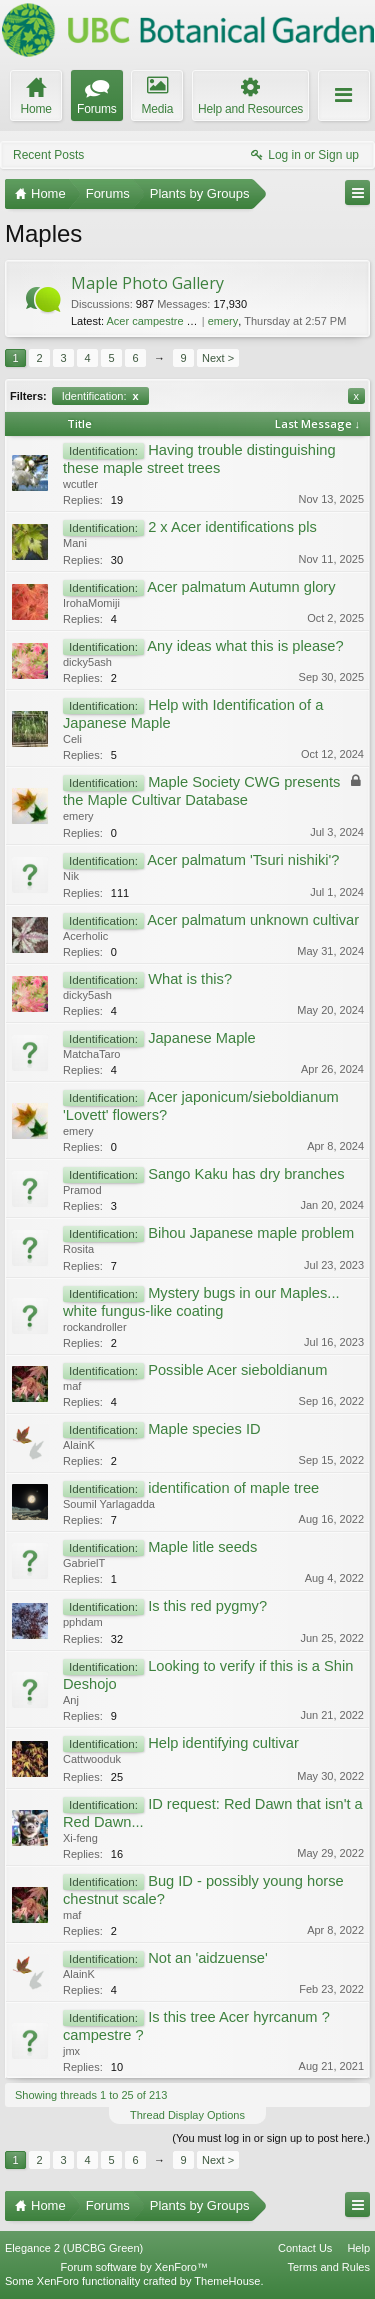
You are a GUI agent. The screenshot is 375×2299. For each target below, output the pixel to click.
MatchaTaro (91, 1054)
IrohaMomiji (91, 603)
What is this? (190, 979)
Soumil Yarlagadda (109, 1504)
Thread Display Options (187, 2115)
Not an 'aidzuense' (208, 1958)
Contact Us (305, 2248)
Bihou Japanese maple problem (251, 1233)
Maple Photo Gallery (147, 283)
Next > (218, 358)
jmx (71, 2051)
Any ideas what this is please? (245, 646)
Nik (71, 876)
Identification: (100, 396)
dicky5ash (87, 662)
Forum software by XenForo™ (134, 2267)
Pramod (82, 1190)
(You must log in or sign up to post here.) (271, 2138)
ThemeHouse (227, 2281)
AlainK (79, 1445)
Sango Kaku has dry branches (246, 1174)
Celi (72, 739)
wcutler (80, 484)
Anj (71, 1700)
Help (358, 2248)
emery (223, 321)
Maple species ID (204, 1429)
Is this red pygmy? (207, 1606)
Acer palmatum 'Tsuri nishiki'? (243, 860)
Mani (75, 543)
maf (72, 1386)
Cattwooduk (92, 1759)
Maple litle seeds (202, 1547)
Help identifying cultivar (223, 1743)
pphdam (83, 1622)
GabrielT (84, 1563)
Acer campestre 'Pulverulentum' (183, 321)
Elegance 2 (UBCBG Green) (74, 2248)
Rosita (78, 1249)
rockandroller (95, 1327)
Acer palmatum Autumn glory (241, 587)
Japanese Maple (202, 1038)
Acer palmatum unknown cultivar (253, 920)
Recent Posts (48, 155)
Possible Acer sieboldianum (237, 1370)
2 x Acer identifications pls (232, 527)
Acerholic (85, 936)
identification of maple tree (233, 1488)
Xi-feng (80, 1838)
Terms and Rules (328, 2267)
